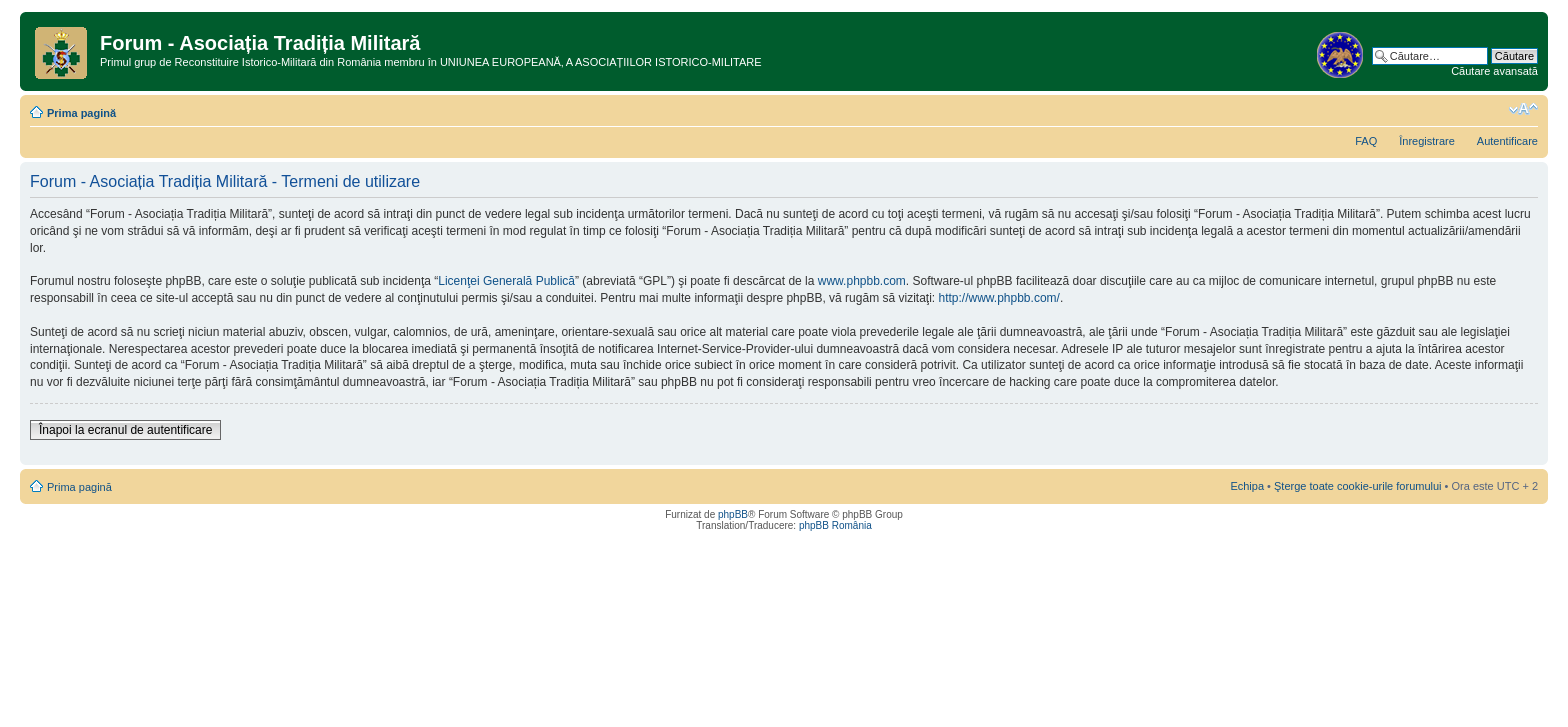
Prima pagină (81, 113)
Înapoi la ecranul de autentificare (125, 430)
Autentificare (1507, 141)
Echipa (1247, 486)
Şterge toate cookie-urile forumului (1358, 486)
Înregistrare (1427, 141)
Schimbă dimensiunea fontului (1523, 109)
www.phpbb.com (862, 281)
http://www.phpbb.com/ (998, 298)
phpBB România (835, 525)
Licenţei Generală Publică (506, 281)
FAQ (1366, 141)
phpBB (733, 514)
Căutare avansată (1494, 71)
